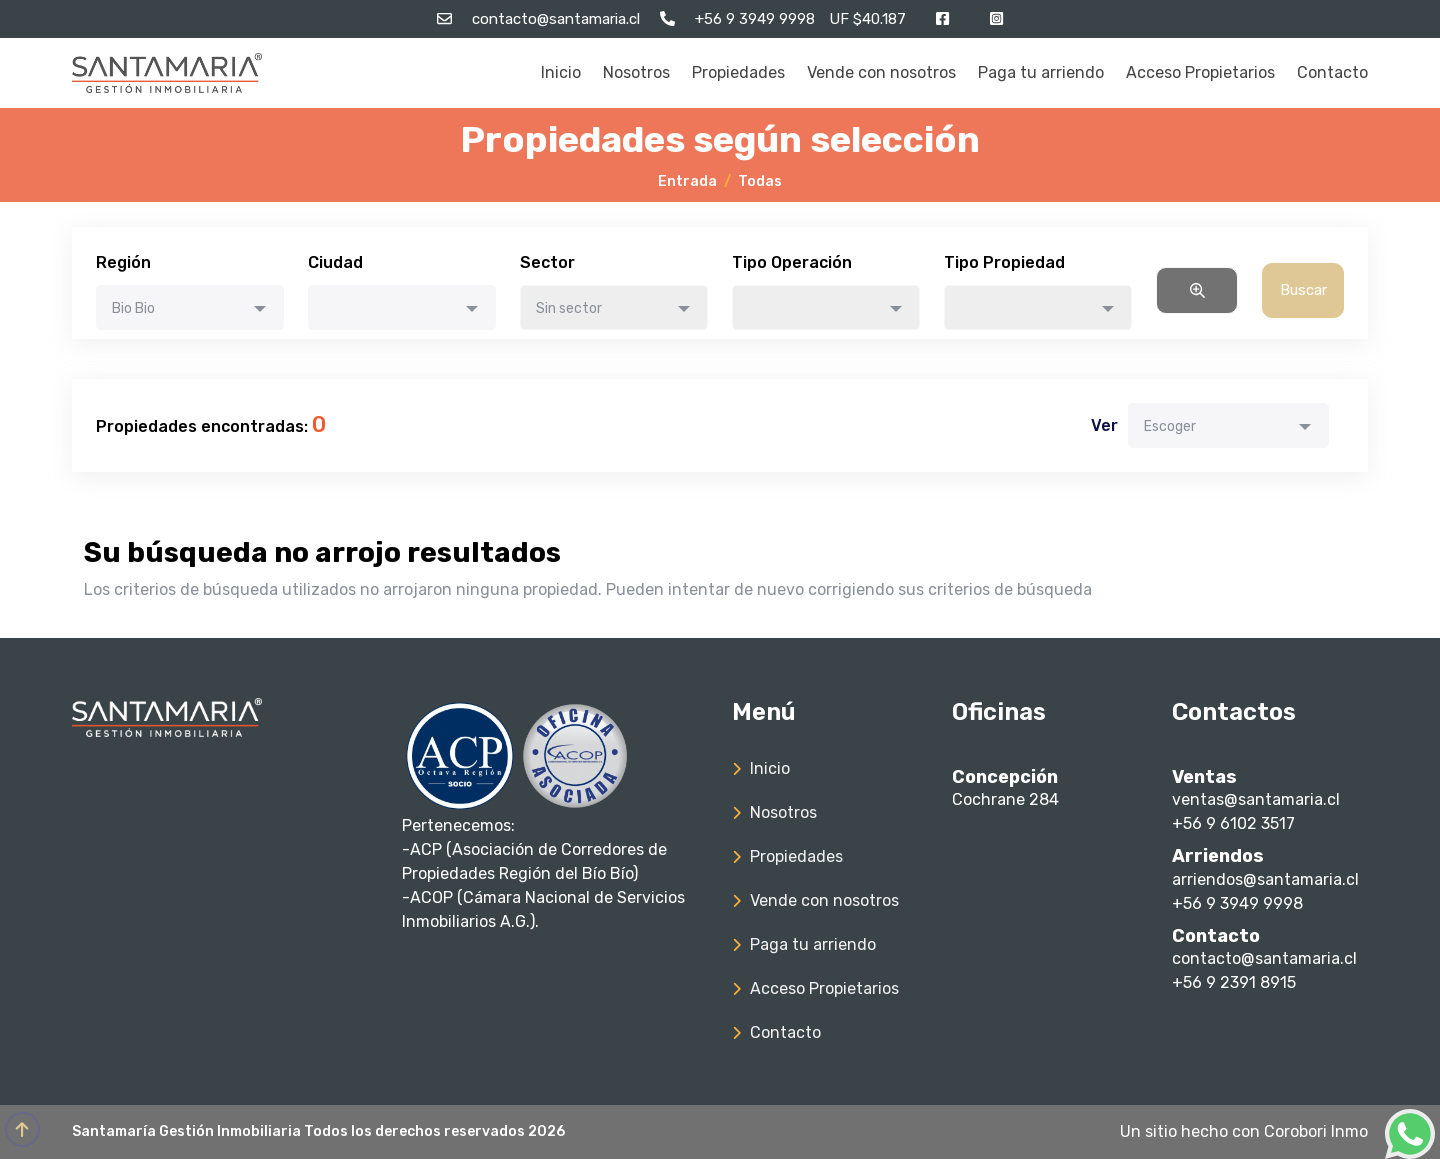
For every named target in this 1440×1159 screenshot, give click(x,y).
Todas (760, 181)
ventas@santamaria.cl (1256, 799)
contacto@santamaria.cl (1264, 958)
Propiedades (738, 72)
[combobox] (190, 307)
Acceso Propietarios (1200, 72)
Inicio (561, 72)
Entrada (687, 181)
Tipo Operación (792, 262)
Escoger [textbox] (1170, 426)
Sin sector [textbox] (569, 308)
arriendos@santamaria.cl (1265, 879)
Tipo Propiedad (1004, 262)
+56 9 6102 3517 (1233, 823)
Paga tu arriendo (1041, 72)
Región (123, 262)
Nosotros (636, 72)
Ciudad (335, 262)
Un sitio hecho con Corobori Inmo (1244, 1131)
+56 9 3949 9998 (1237, 903)
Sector (547, 262)
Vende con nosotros (881, 72)
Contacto (1332, 72)
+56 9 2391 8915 (1234, 982)
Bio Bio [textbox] (133, 308)
